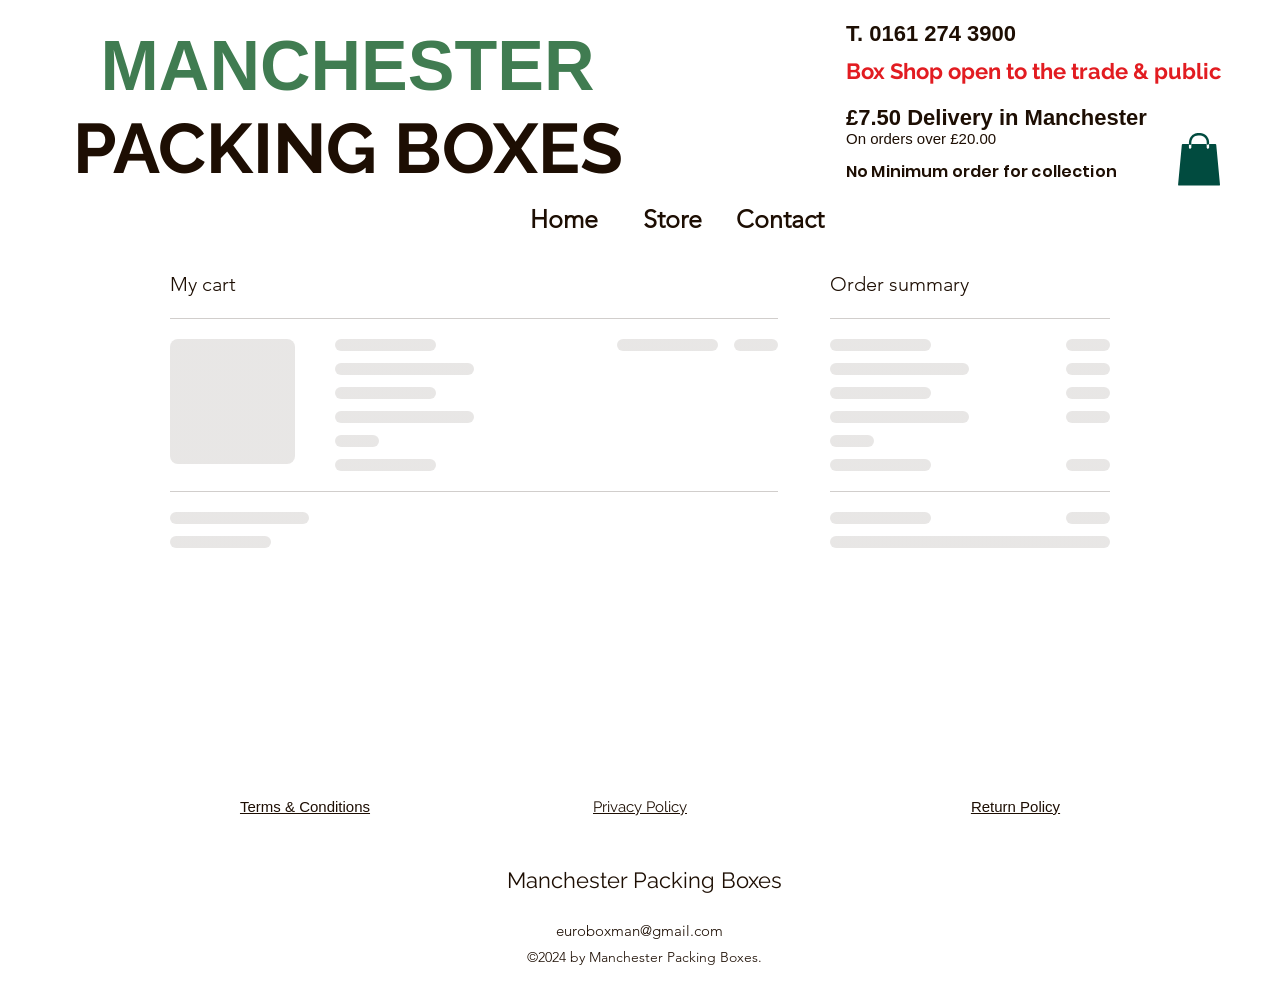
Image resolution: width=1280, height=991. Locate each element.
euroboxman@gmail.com (639, 930)
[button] (1199, 159)
